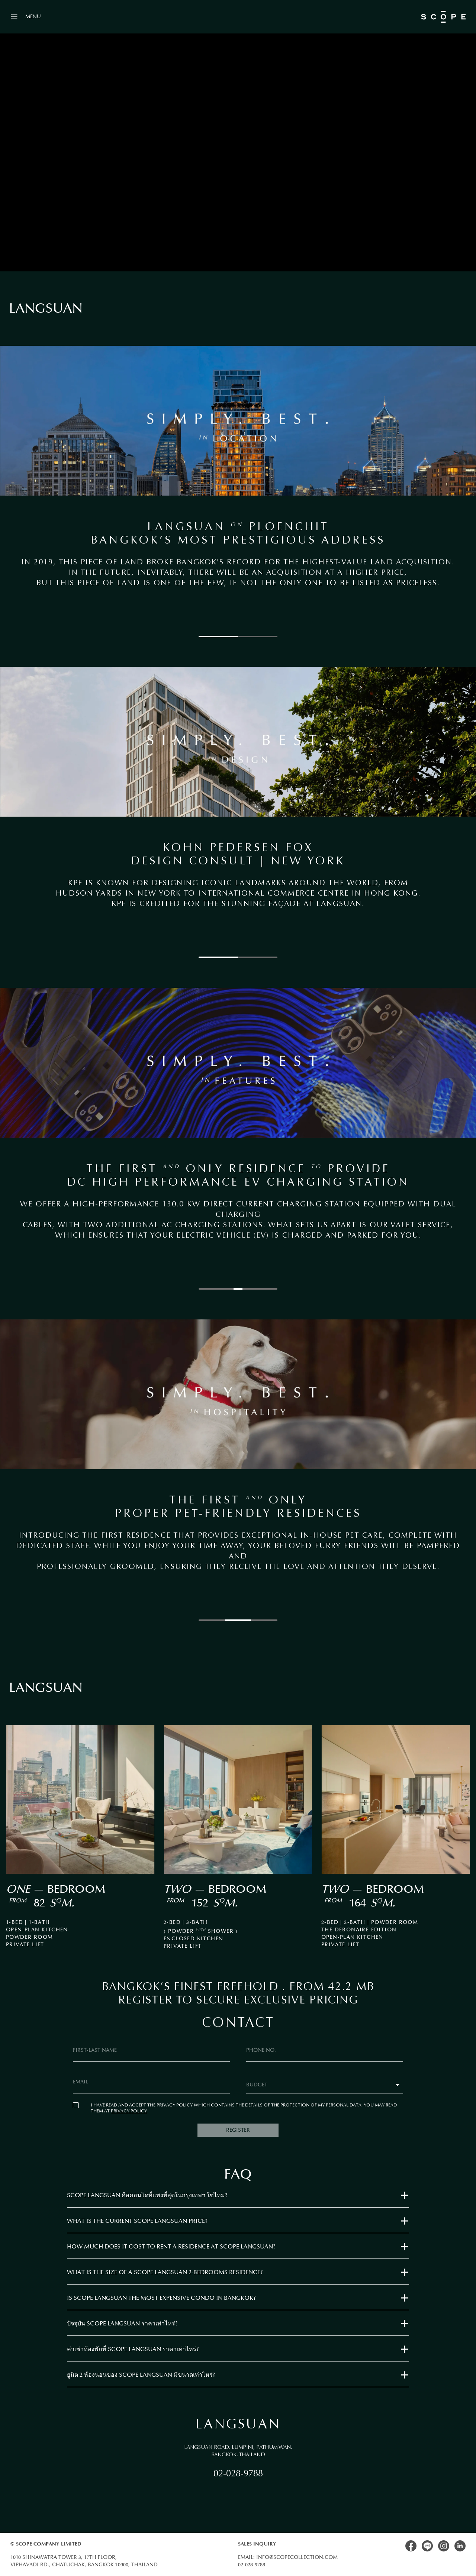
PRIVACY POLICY (129, 2111)
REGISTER (238, 2130)
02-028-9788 (238, 2473)
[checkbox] (76, 2105)
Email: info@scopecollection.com (288, 2557)
